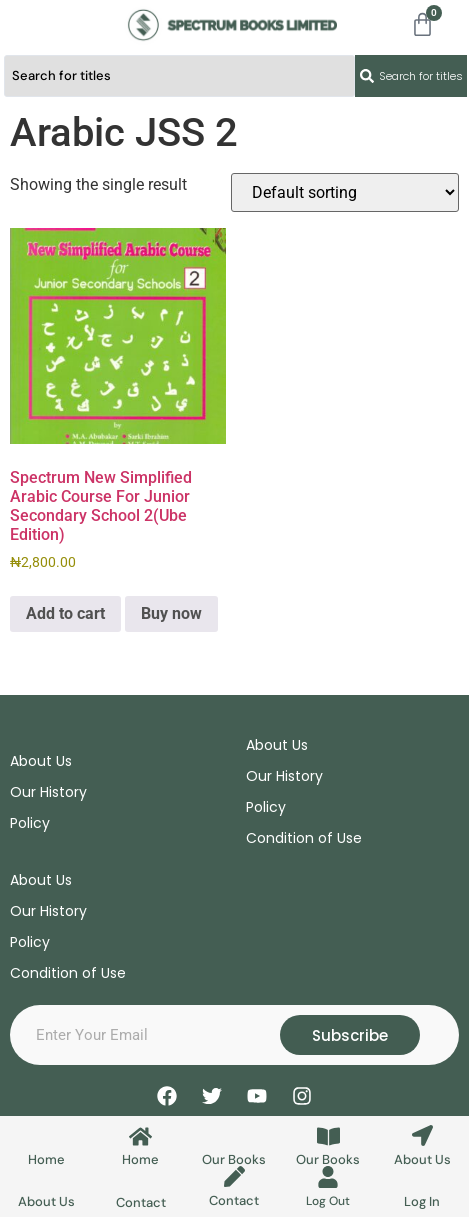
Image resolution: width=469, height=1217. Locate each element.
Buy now (171, 613)
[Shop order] (345, 192)
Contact (141, 1202)
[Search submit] (411, 76)
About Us (422, 1159)
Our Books (234, 1159)
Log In (422, 1201)
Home (46, 1159)
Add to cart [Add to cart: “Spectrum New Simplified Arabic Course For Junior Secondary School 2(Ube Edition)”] (65, 613)
